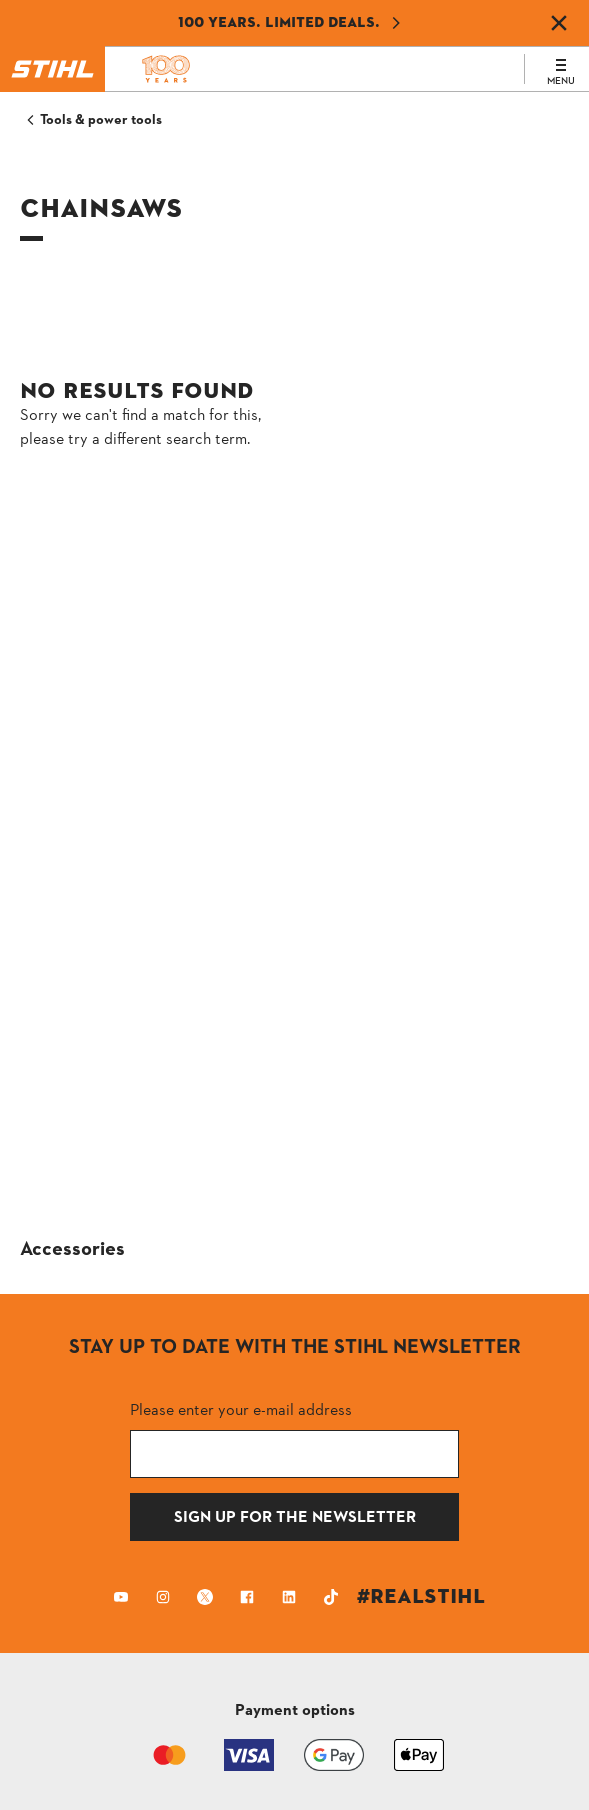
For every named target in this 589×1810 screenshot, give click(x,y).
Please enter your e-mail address (241, 1409)
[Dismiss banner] (559, 23)
